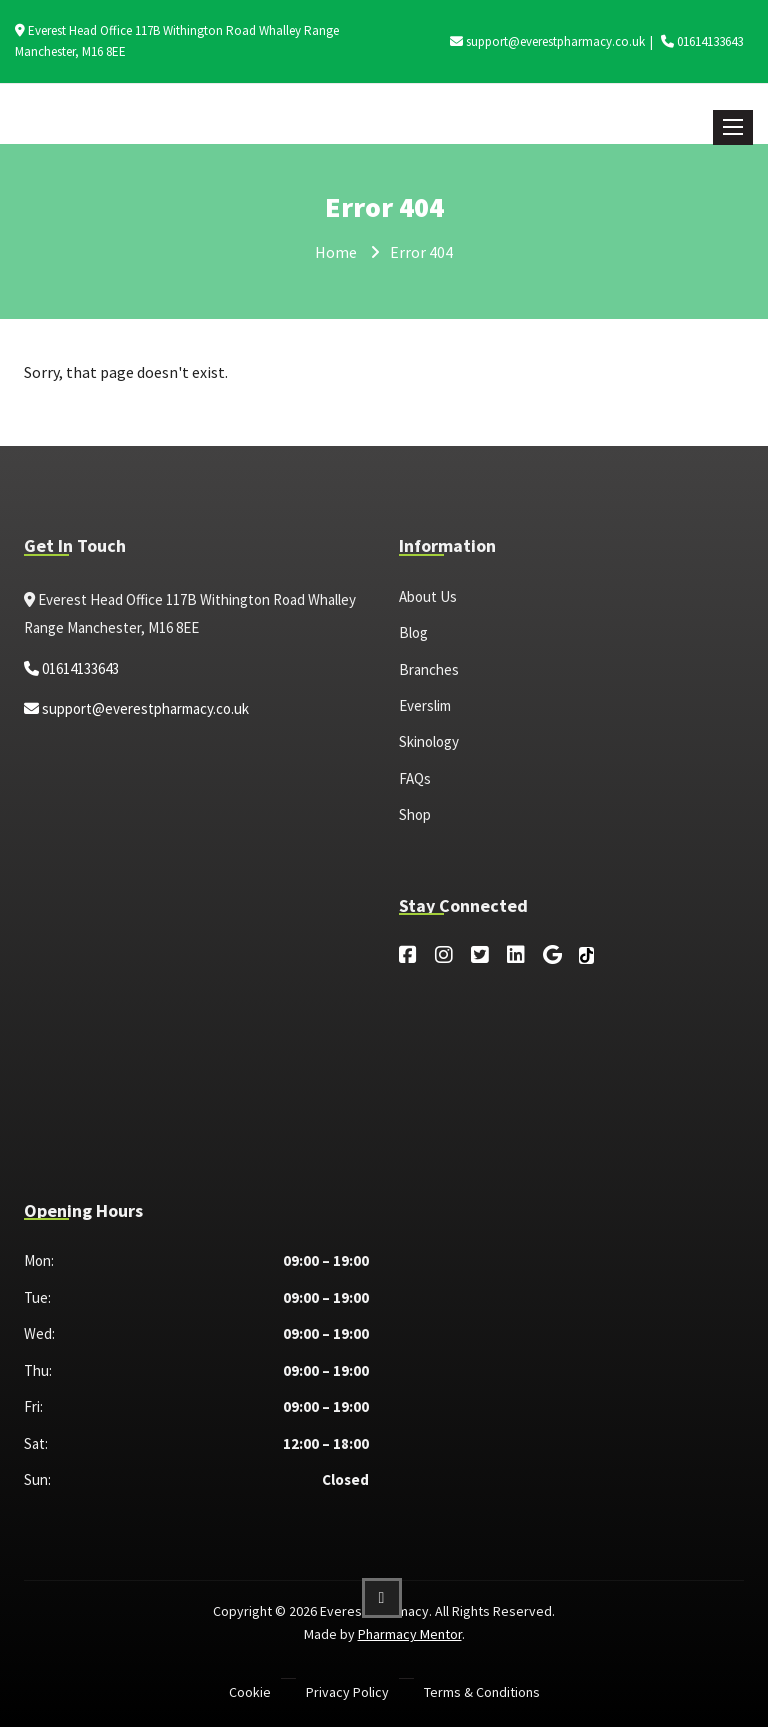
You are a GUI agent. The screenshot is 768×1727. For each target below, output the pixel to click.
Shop (415, 814)
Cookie (250, 1692)
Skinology (429, 741)
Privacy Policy (347, 1692)
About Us (428, 596)
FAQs (415, 778)
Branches (429, 669)
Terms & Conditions (482, 1692)
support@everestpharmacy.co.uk (547, 41)
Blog (413, 632)
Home (336, 252)
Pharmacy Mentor (410, 1634)
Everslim (425, 705)
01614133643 (702, 41)
